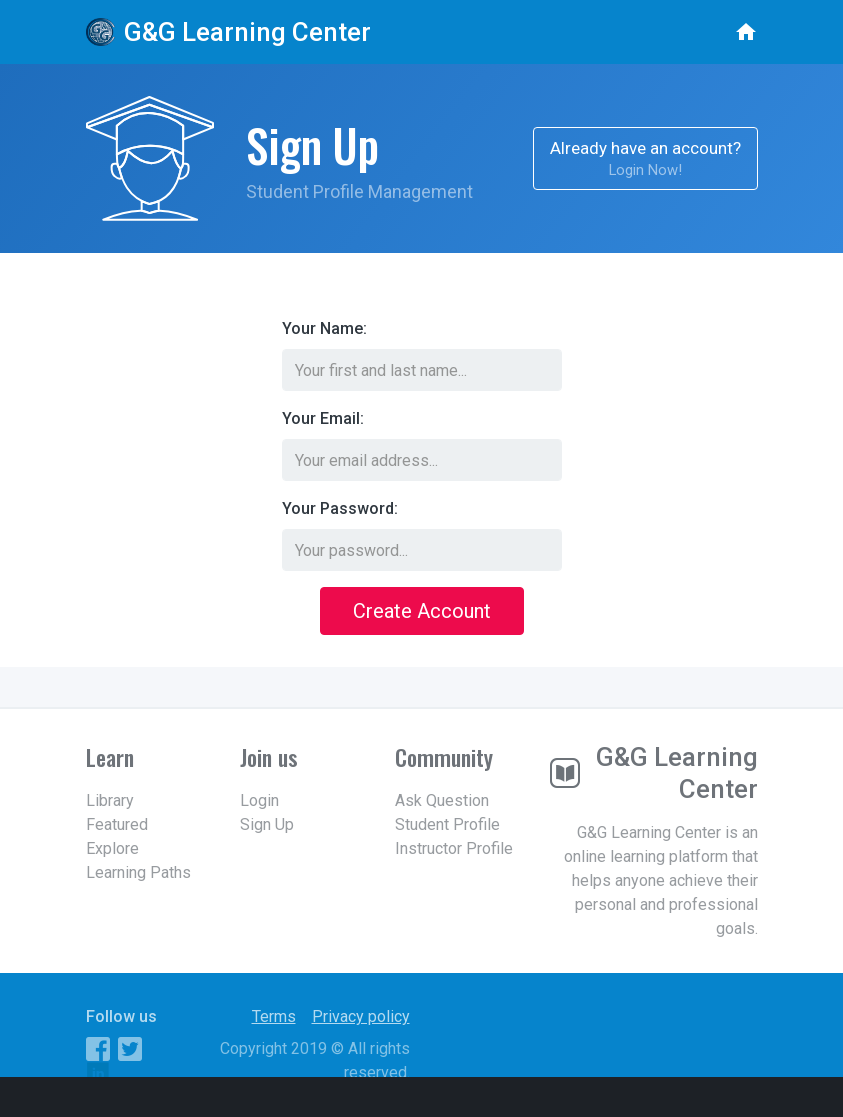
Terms (274, 1016)
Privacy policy (361, 1016)
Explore (112, 848)
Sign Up (267, 824)
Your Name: (324, 328)
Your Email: (323, 418)
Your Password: (340, 508)
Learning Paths (138, 872)
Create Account (422, 611)
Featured (117, 824)
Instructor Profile (454, 848)
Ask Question (442, 800)
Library (110, 800)
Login (259, 800)
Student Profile (447, 824)
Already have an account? (645, 160)
